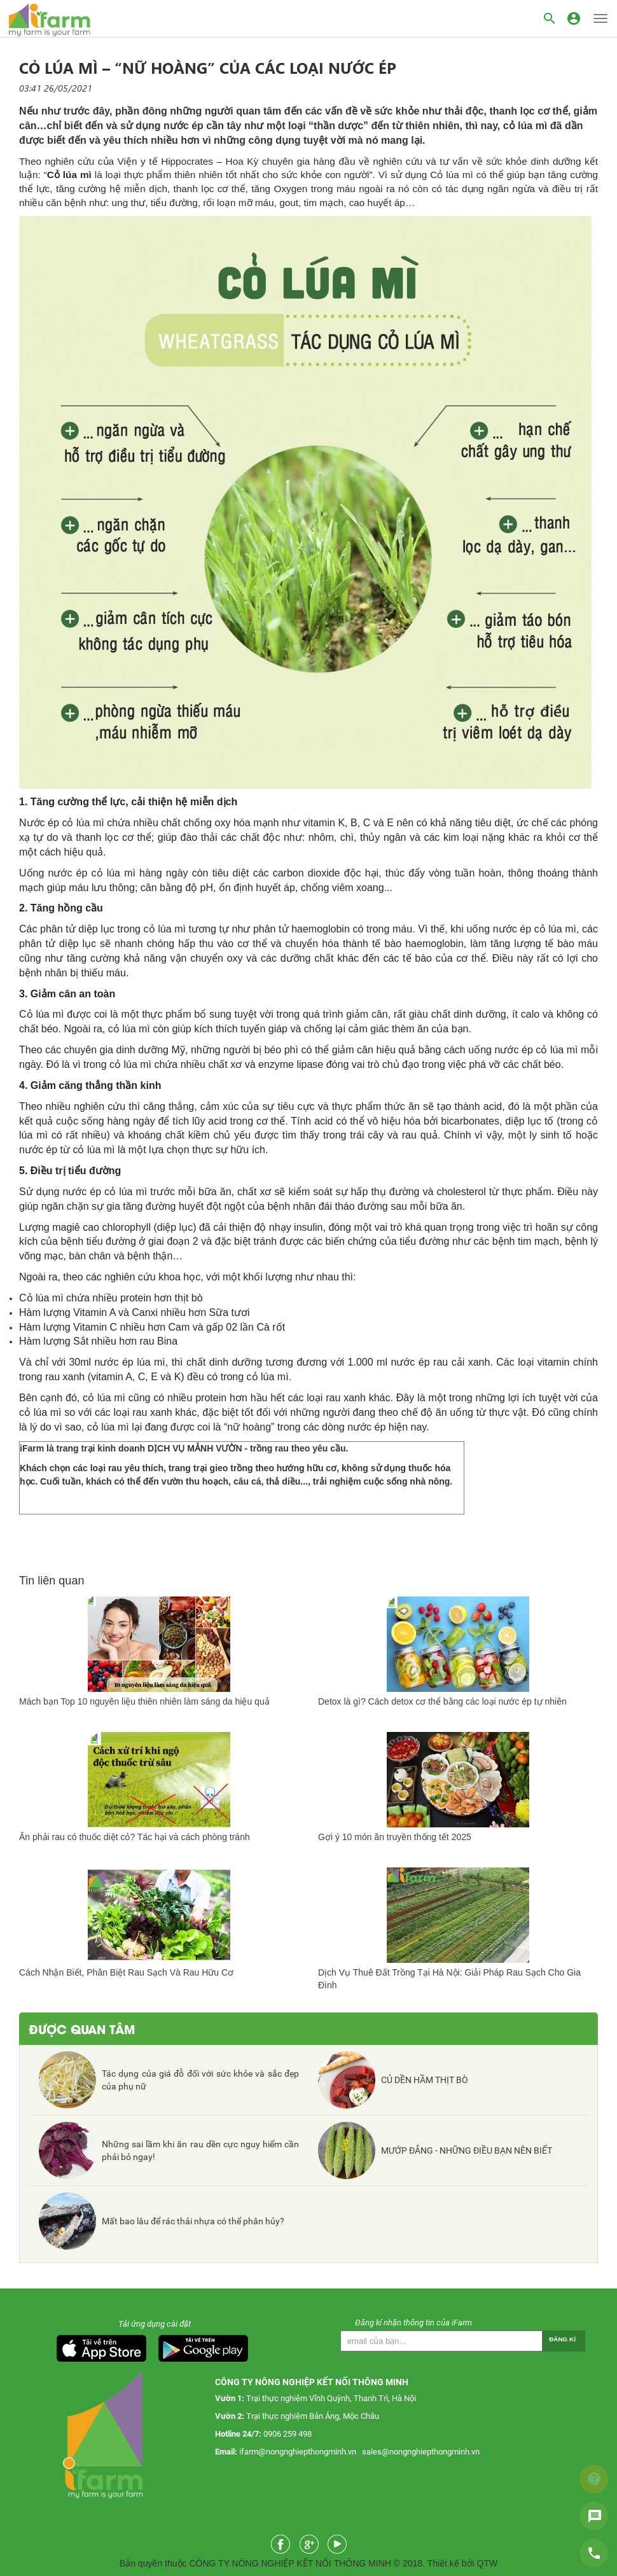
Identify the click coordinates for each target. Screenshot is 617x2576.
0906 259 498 (287, 2434)
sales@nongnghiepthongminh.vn (421, 2451)
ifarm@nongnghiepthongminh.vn (297, 2451)
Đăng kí (562, 2339)
